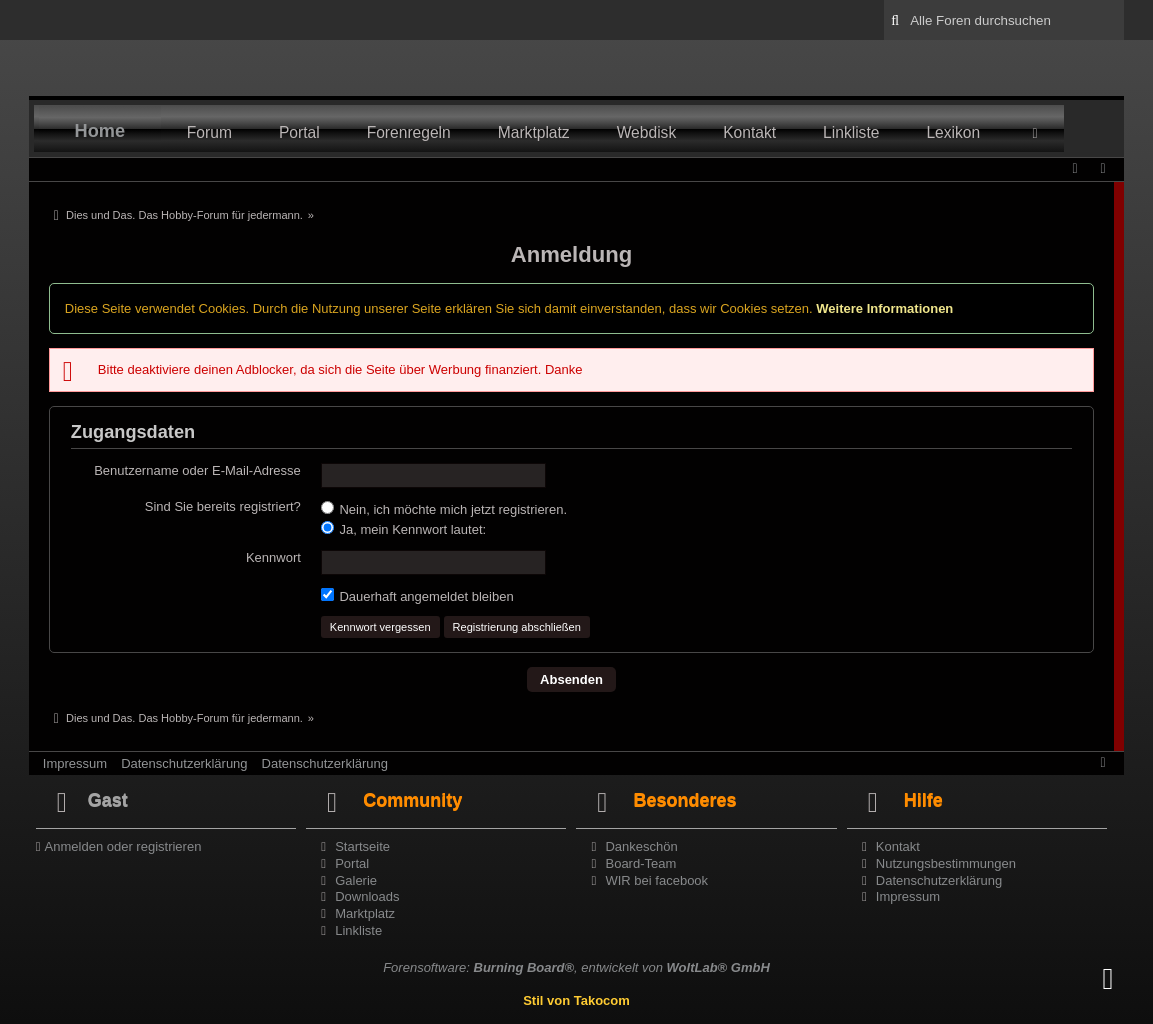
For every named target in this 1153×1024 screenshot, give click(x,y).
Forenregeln (409, 132)
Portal (299, 132)
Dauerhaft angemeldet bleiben (417, 596)
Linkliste (851, 132)
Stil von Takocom (576, 1000)
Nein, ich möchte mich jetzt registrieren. (444, 509)
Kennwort (273, 557)
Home (100, 131)
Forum (209, 132)
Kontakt (749, 132)
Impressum (75, 763)
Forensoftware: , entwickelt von (576, 967)
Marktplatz (534, 132)
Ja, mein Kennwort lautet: (403, 529)
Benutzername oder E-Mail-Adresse (197, 470)
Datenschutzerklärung (184, 763)
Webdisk (647, 132)
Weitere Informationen (884, 308)
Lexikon (953, 132)
